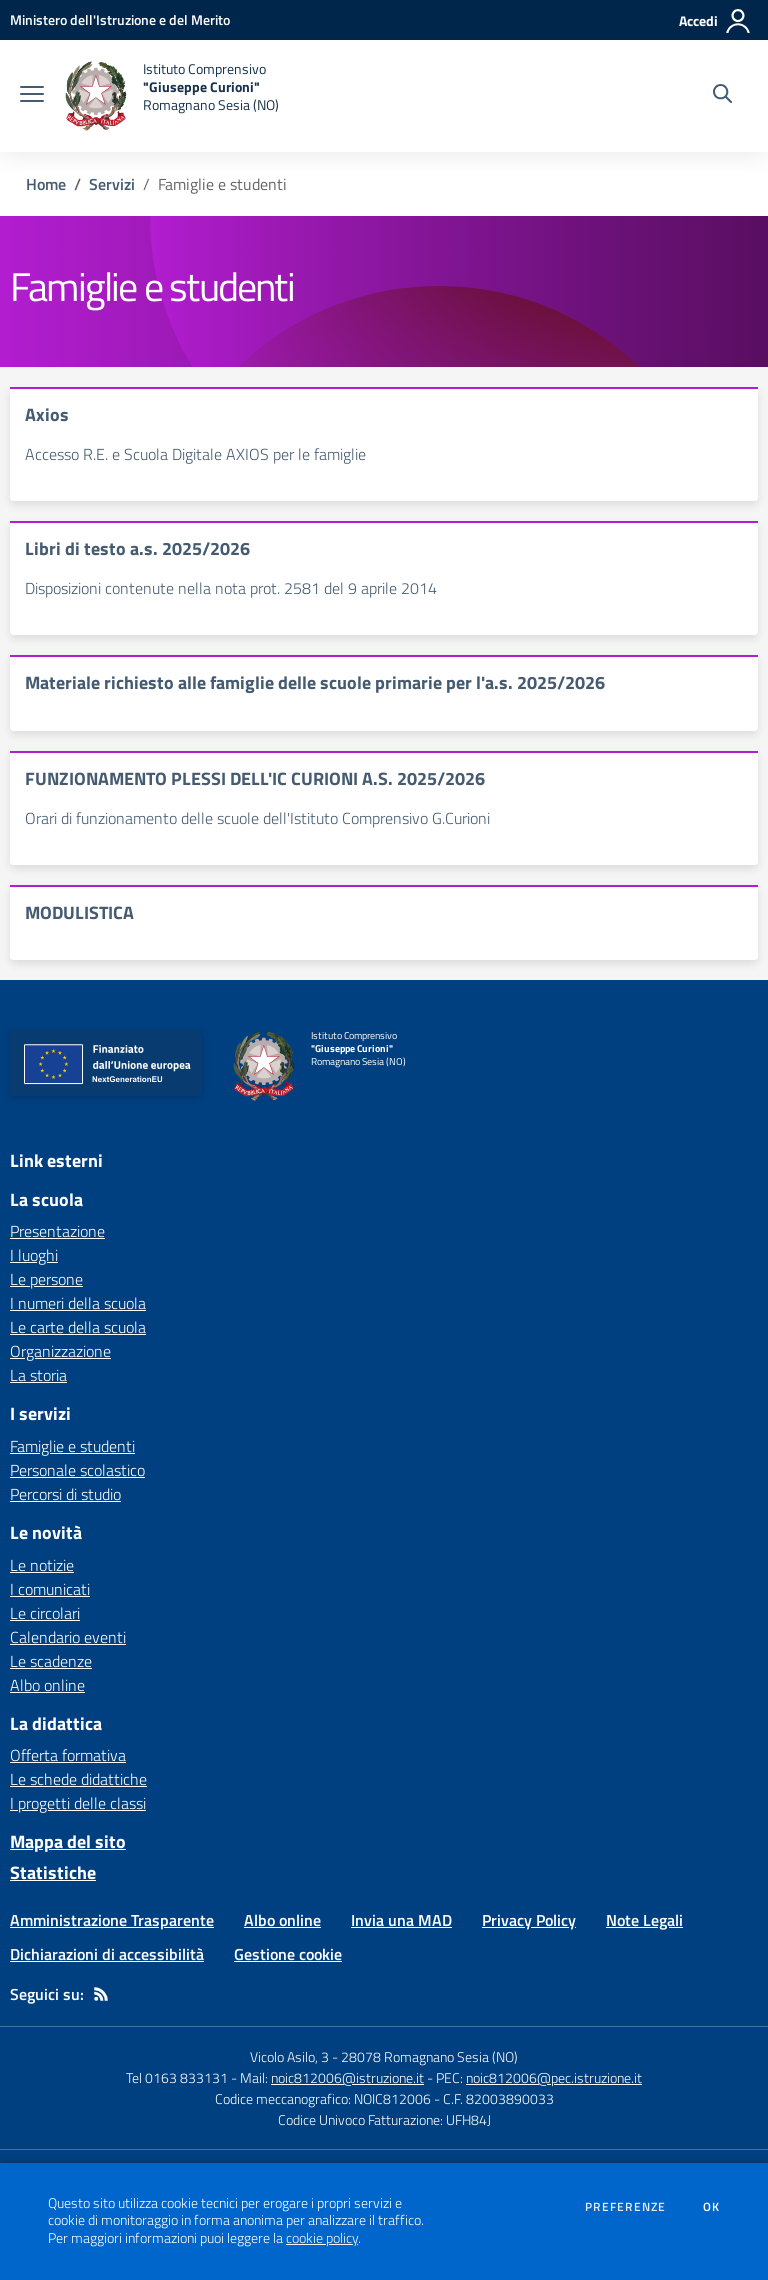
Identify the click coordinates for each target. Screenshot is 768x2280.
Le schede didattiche (78, 1779)
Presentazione (57, 1231)
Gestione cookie (288, 1954)
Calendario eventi (68, 1637)
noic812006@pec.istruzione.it (554, 2077)
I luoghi (34, 1255)
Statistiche (53, 1872)
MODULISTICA (79, 912)
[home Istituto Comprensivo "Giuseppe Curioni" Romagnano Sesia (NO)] (171, 96)
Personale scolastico (77, 1470)
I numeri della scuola (78, 1303)
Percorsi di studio (65, 1494)
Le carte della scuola (78, 1327)
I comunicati (50, 1589)
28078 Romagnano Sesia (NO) (429, 2056)
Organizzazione (60, 1351)
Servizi (112, 184)
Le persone (46, 1279)
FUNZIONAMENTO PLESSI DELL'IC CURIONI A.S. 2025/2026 (255, 778)
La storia (38, 1375)
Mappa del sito (68, 1841)
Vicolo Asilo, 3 (291, 2056)
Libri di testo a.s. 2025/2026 (137, 548)
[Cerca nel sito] (722, 96)
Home (46, 184)
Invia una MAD (401, 1920)
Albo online (47, 1685)
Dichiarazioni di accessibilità (107, 1954)
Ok (712, 2207)
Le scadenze (51, 1661)
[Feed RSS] (101, 1994)
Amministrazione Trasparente (112, 1920)
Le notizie (42, 1565)
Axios (47, 414)
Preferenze (625, 2207)
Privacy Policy (529, 1920)
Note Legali (644, 1920)
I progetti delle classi (78, 1803)
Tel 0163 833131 (177, 2077)
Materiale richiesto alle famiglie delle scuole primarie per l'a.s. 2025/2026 (315, 682)
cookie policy (322, 2238)
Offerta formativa (68, 1755)
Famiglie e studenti (72, 1446)
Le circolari (45, 1613)
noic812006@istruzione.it (347, 2077)
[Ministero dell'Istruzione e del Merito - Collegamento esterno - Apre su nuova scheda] (120, 19)
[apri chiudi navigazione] (32, 96)
